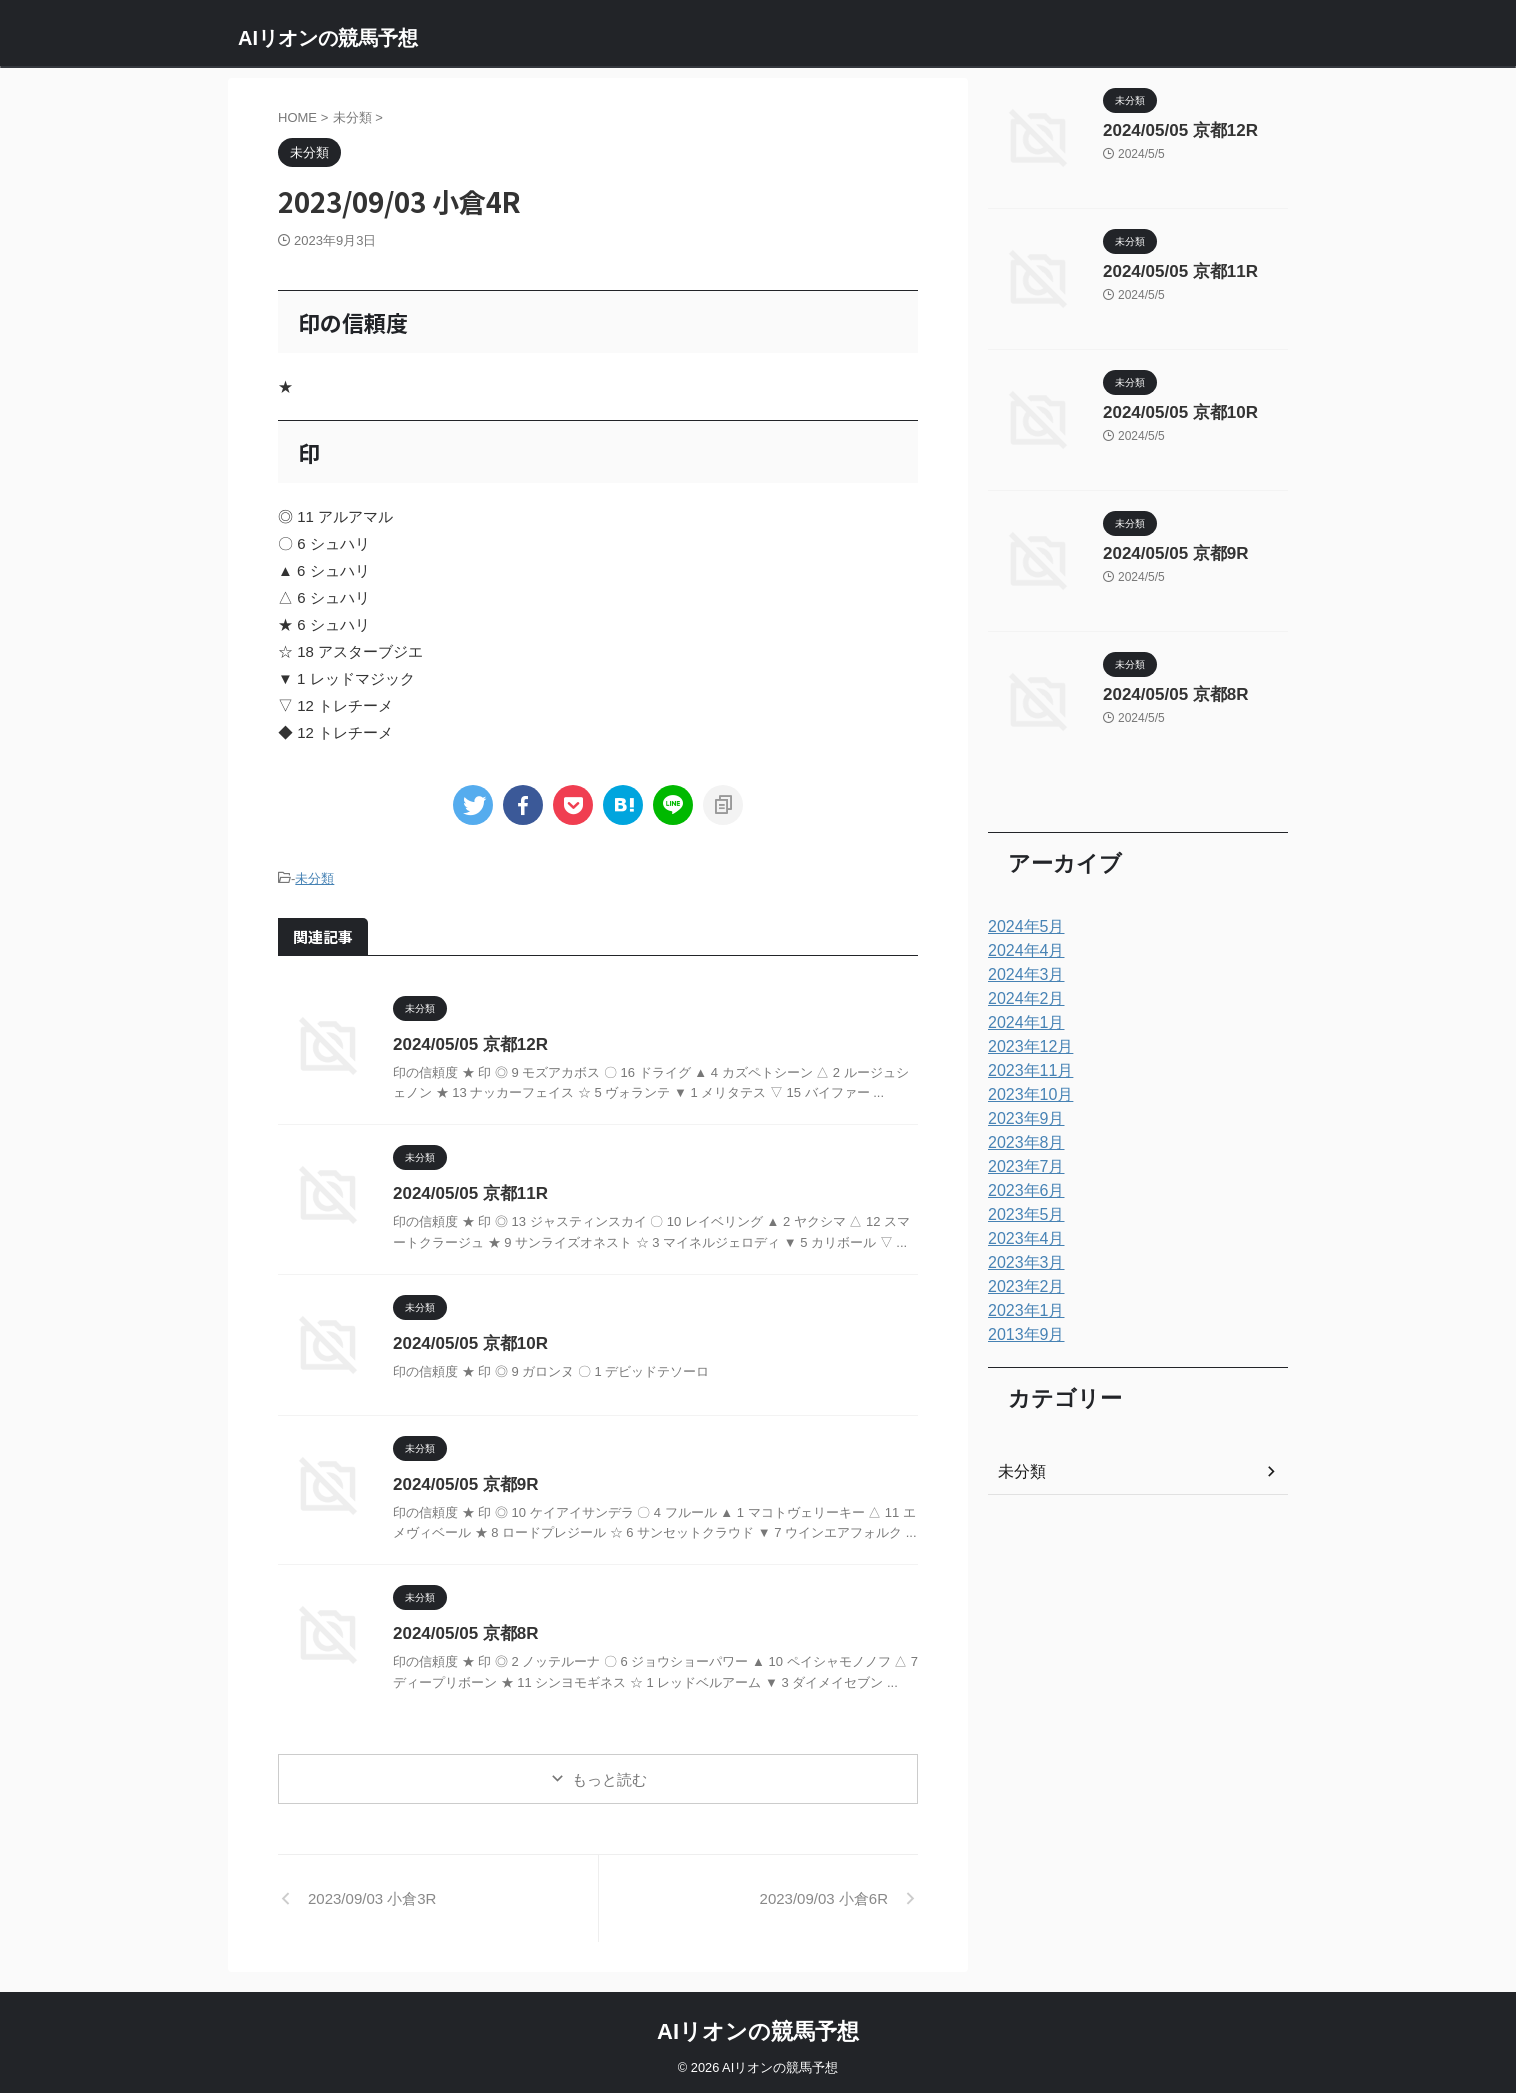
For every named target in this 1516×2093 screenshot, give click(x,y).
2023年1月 (1021, 1311)
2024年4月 (1021, 951)
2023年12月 (1025, 1047)
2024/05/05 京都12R (466, 1041)
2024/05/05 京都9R (461, 1481)
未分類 (314, 877)
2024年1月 (1021, 1023)
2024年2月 (1021, 999)
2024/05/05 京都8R (461, 1630)
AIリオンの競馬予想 (328, 38)
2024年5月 (1021, 927)
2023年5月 (1021, 1215)
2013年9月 (1021, 1335)
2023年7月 (1021, 1167)
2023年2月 (1021, 1287)
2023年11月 (1025, 1071)
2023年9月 (1021, 1119)
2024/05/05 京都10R (466, 1340)
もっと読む (609, 1776)
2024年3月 (1021, 975)
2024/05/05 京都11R (466, 1190)
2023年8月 (1021, 1143)
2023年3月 (1021, 1263)
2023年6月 (1021, 1191)
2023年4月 (1021, 1239)
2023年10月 (1025, 1095)
